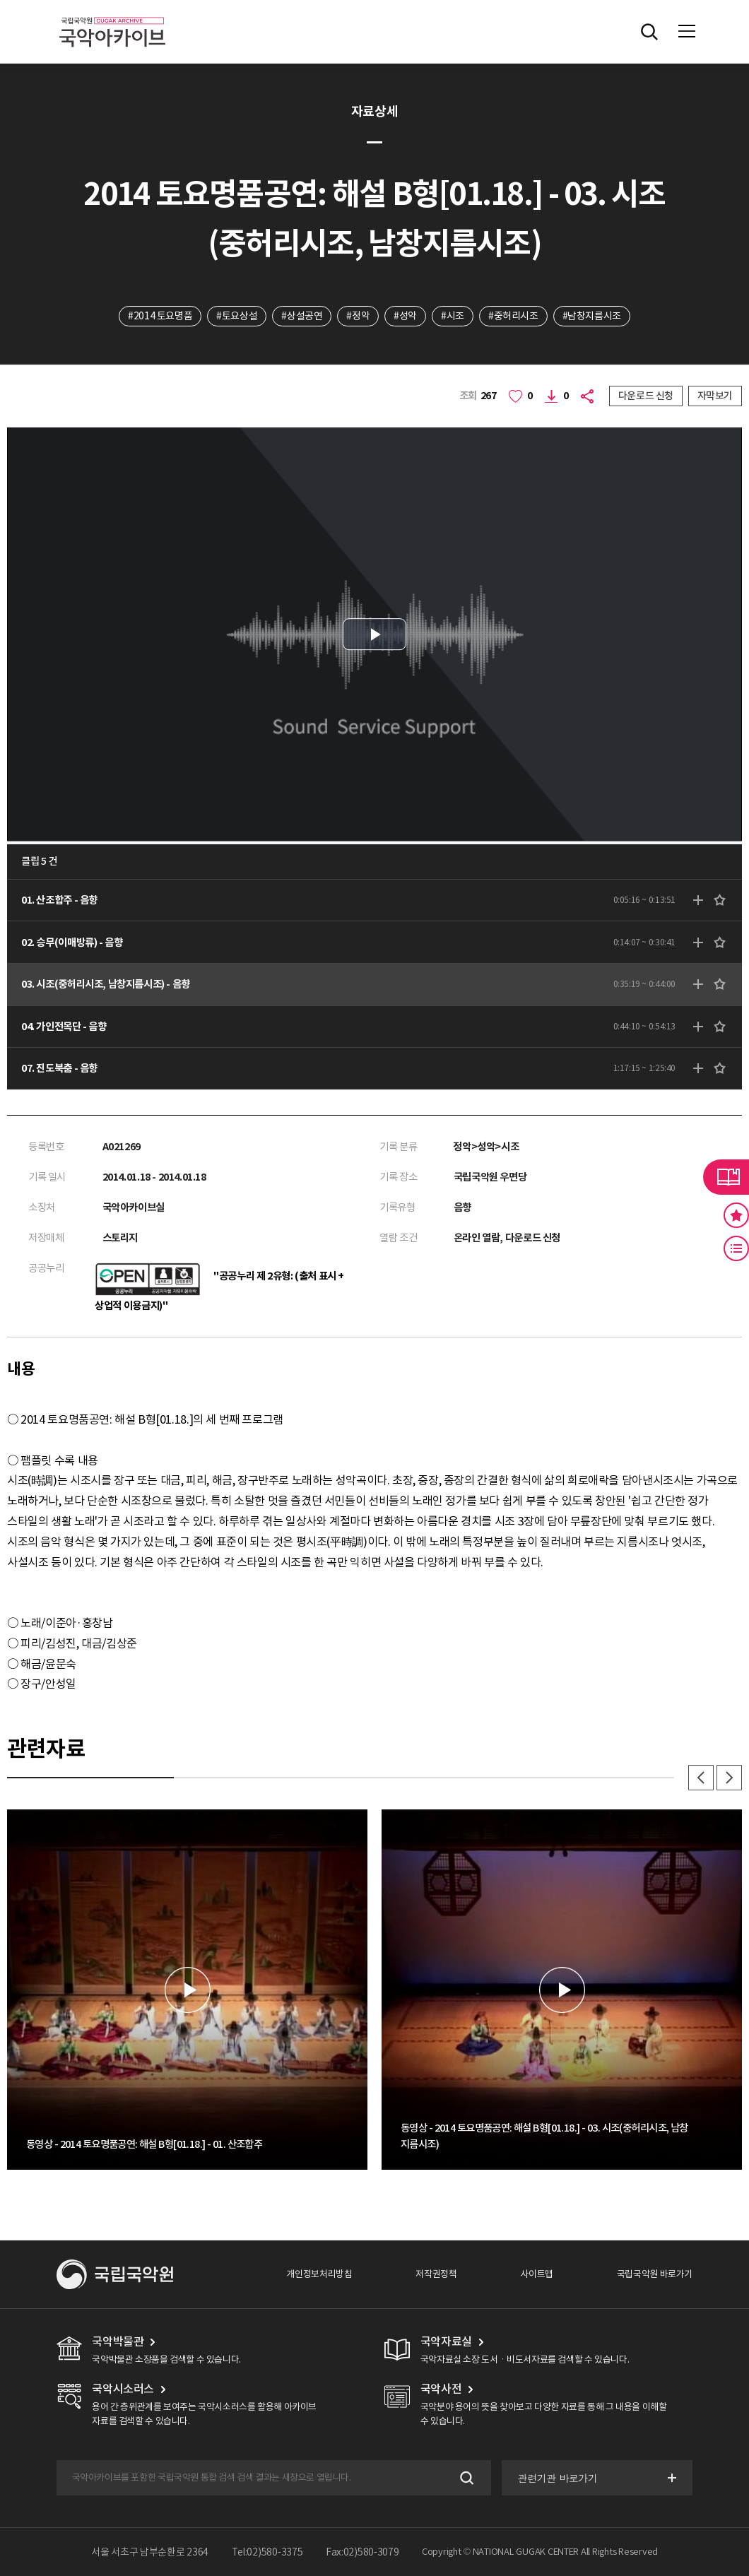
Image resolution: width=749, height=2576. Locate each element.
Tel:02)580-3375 (267, 2552)
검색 (465, 2478)
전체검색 (649, 32)
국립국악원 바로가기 (654, 2274)
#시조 (452, 315)
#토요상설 (236, 315)
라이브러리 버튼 (726, 1177)
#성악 (405, 315)
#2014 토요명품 (160, 315)
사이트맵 (536, 2274)
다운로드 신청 (645, 395)
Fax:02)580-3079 (362, 2552)
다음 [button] (729, 1777)
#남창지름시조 (591, 315)
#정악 (358, 315)
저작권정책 (435, 2274)
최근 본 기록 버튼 (736, 1248)
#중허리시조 (513, 315)
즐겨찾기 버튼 (736, 1215)
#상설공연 (301, 315)
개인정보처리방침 (319, 2274)
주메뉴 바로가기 (0, 0)
